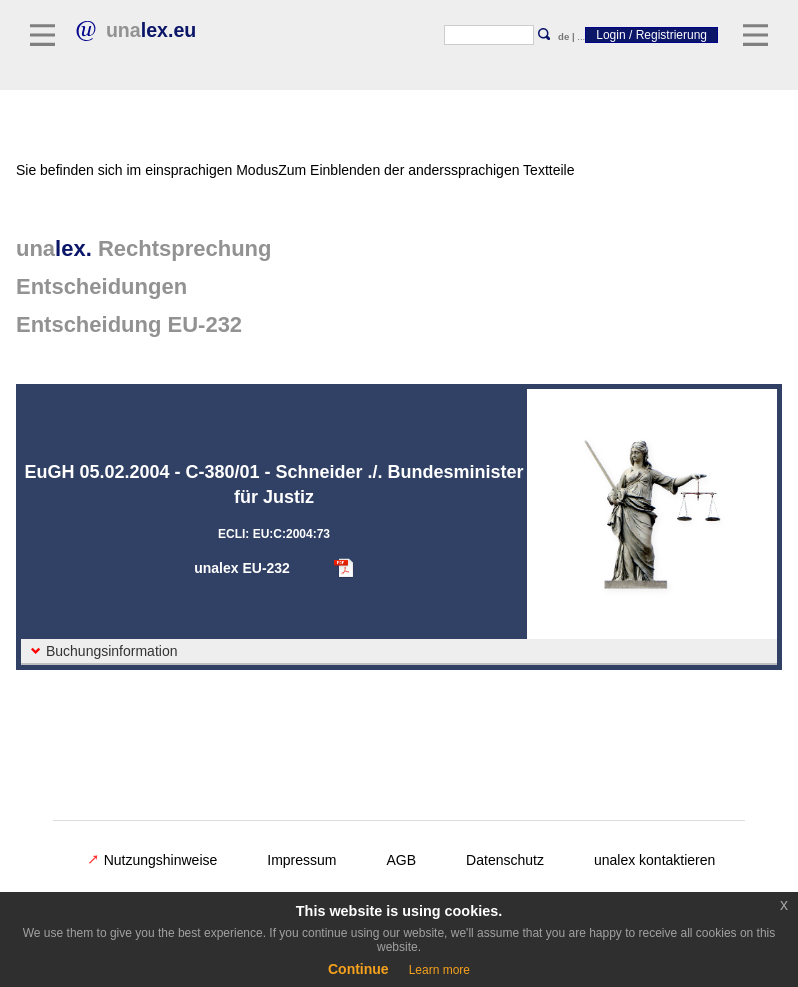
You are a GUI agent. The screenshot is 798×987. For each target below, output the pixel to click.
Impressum (301, 860)
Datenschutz (505, 860)
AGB (402, 860)
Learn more (439, 970)
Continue (358, 969)
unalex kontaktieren (654, 860)
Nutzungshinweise (153, 860)
